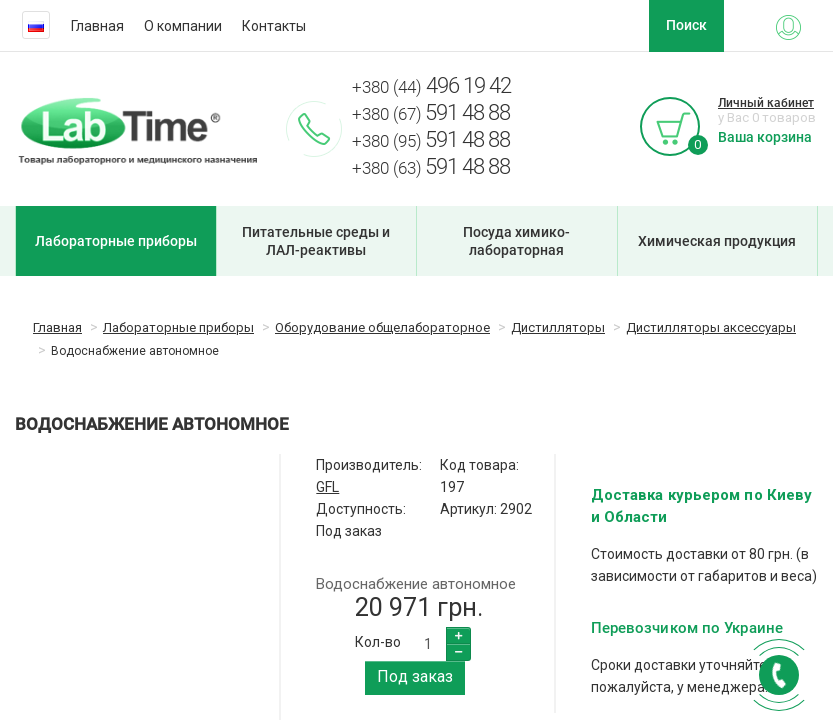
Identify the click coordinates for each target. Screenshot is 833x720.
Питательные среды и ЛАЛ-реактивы (316, 241)
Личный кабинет (766, 103)
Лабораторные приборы (116, 241)
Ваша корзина (765, 137)
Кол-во (378, 642)
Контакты (274, 26)
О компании (183, 26)
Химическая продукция (717, 241)
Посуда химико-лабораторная (516, 241)
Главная (97, 26)
